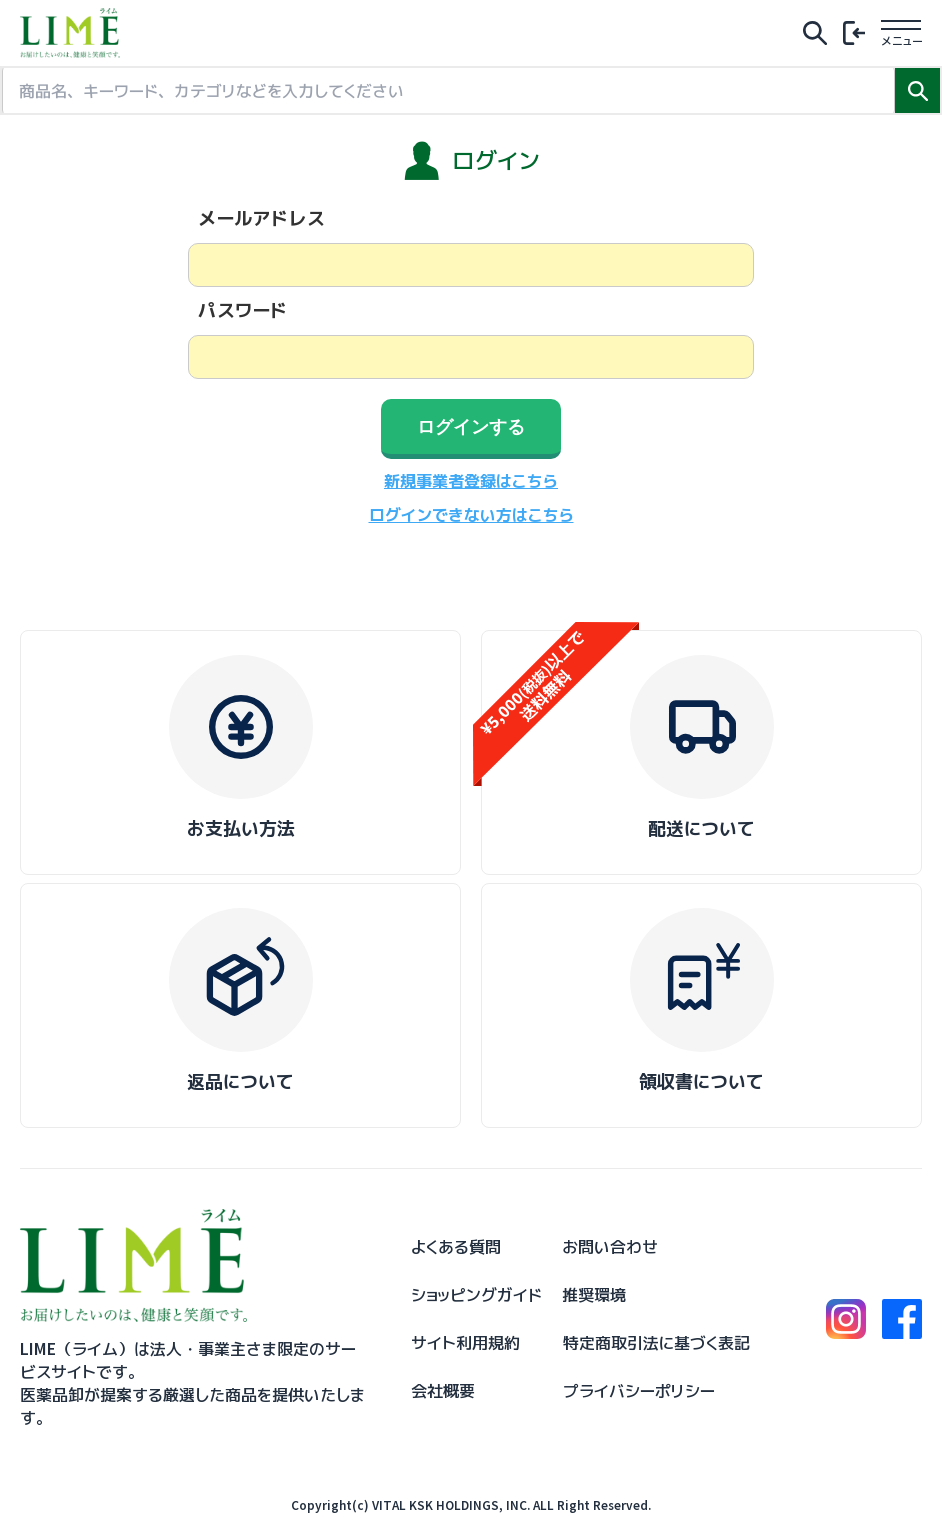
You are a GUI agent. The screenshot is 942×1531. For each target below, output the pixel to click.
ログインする (471, 427)
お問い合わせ (610, 1247)
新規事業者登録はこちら (471, 481)
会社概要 (443, 1391)
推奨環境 (594, 1295)
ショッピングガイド (476, 1295)
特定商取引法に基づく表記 (656, 1343)
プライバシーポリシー (639, 1391)
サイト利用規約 (465, 1343)
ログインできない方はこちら (471, 515)
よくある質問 (456, 1247)
